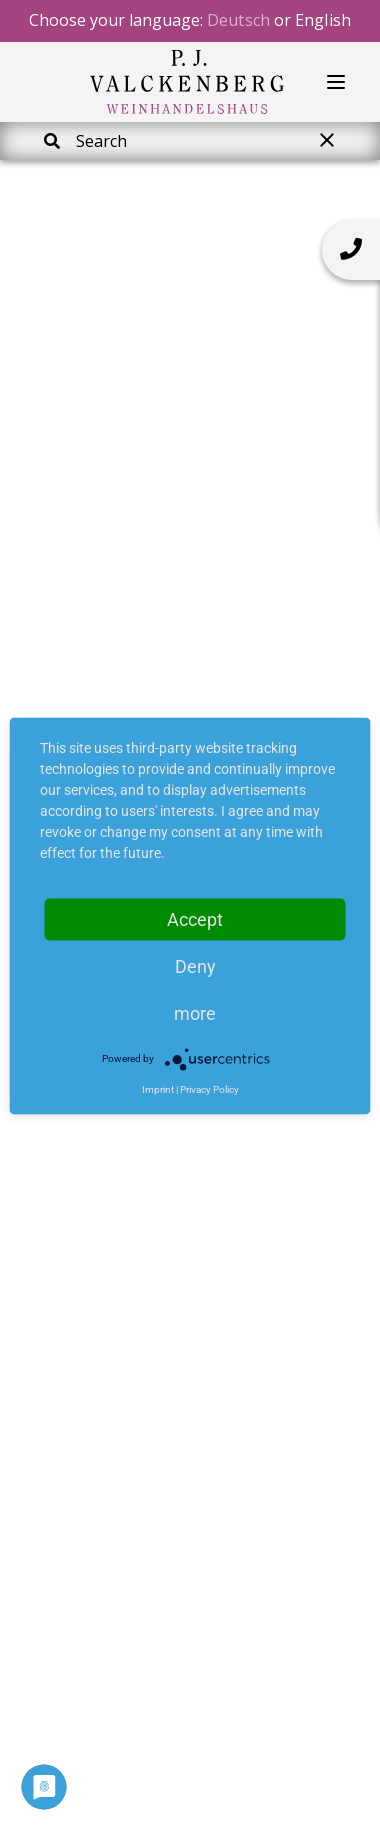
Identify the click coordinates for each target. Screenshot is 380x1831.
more (195, 1012)
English (323, 20)
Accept (195, 918)
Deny (195, 965)
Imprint (158, 1088)
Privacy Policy (209, 1088)
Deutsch (238, 20)
